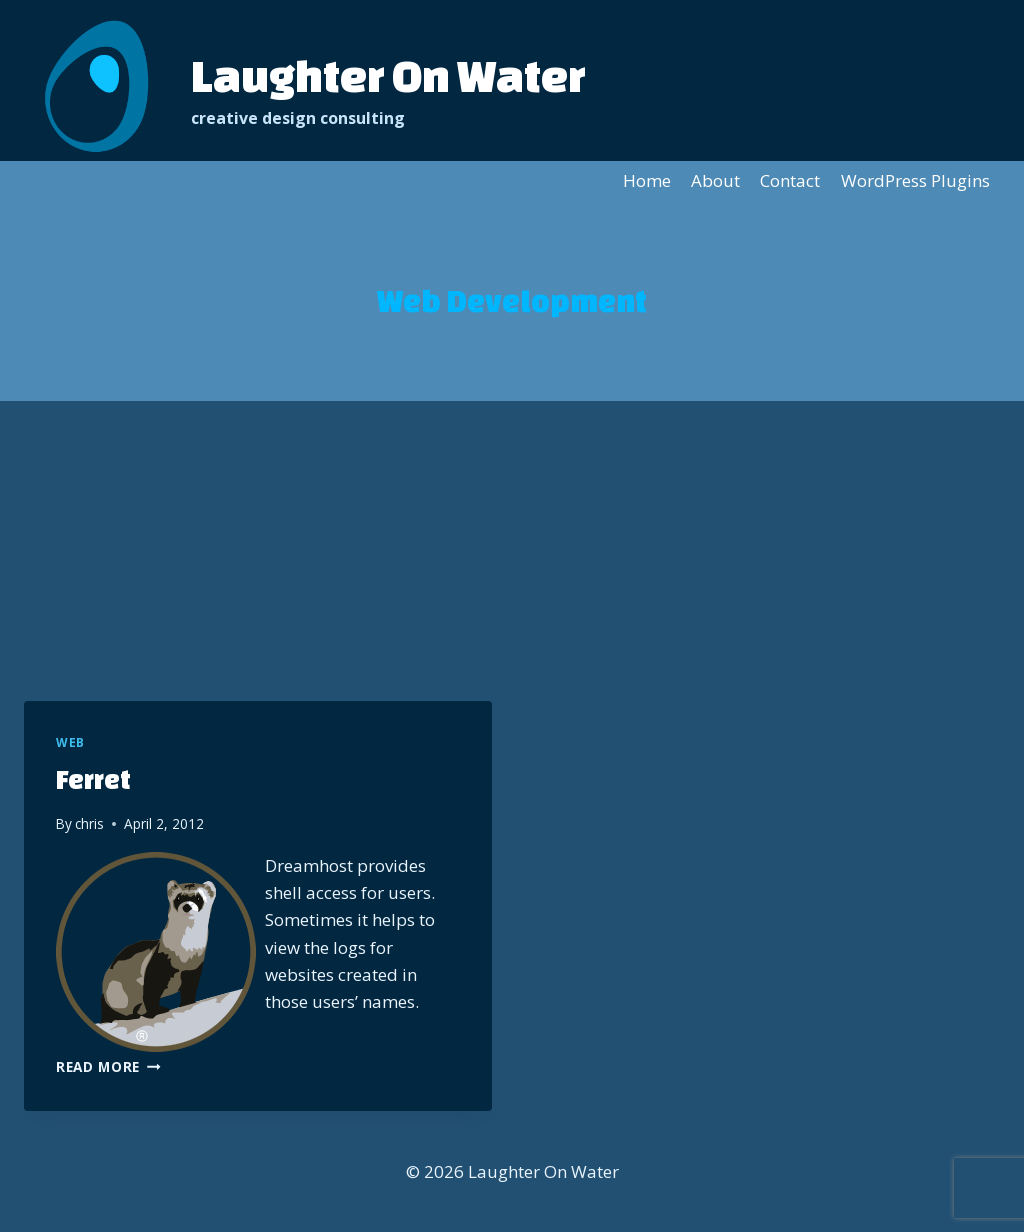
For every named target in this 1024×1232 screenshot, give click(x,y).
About (715, 180)
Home (647, 180)
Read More (108, 1066)
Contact (790, 180)
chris (89, 823)
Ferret (93, 779)
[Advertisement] (512, 551)
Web (70, 742)
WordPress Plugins (915, 180)
